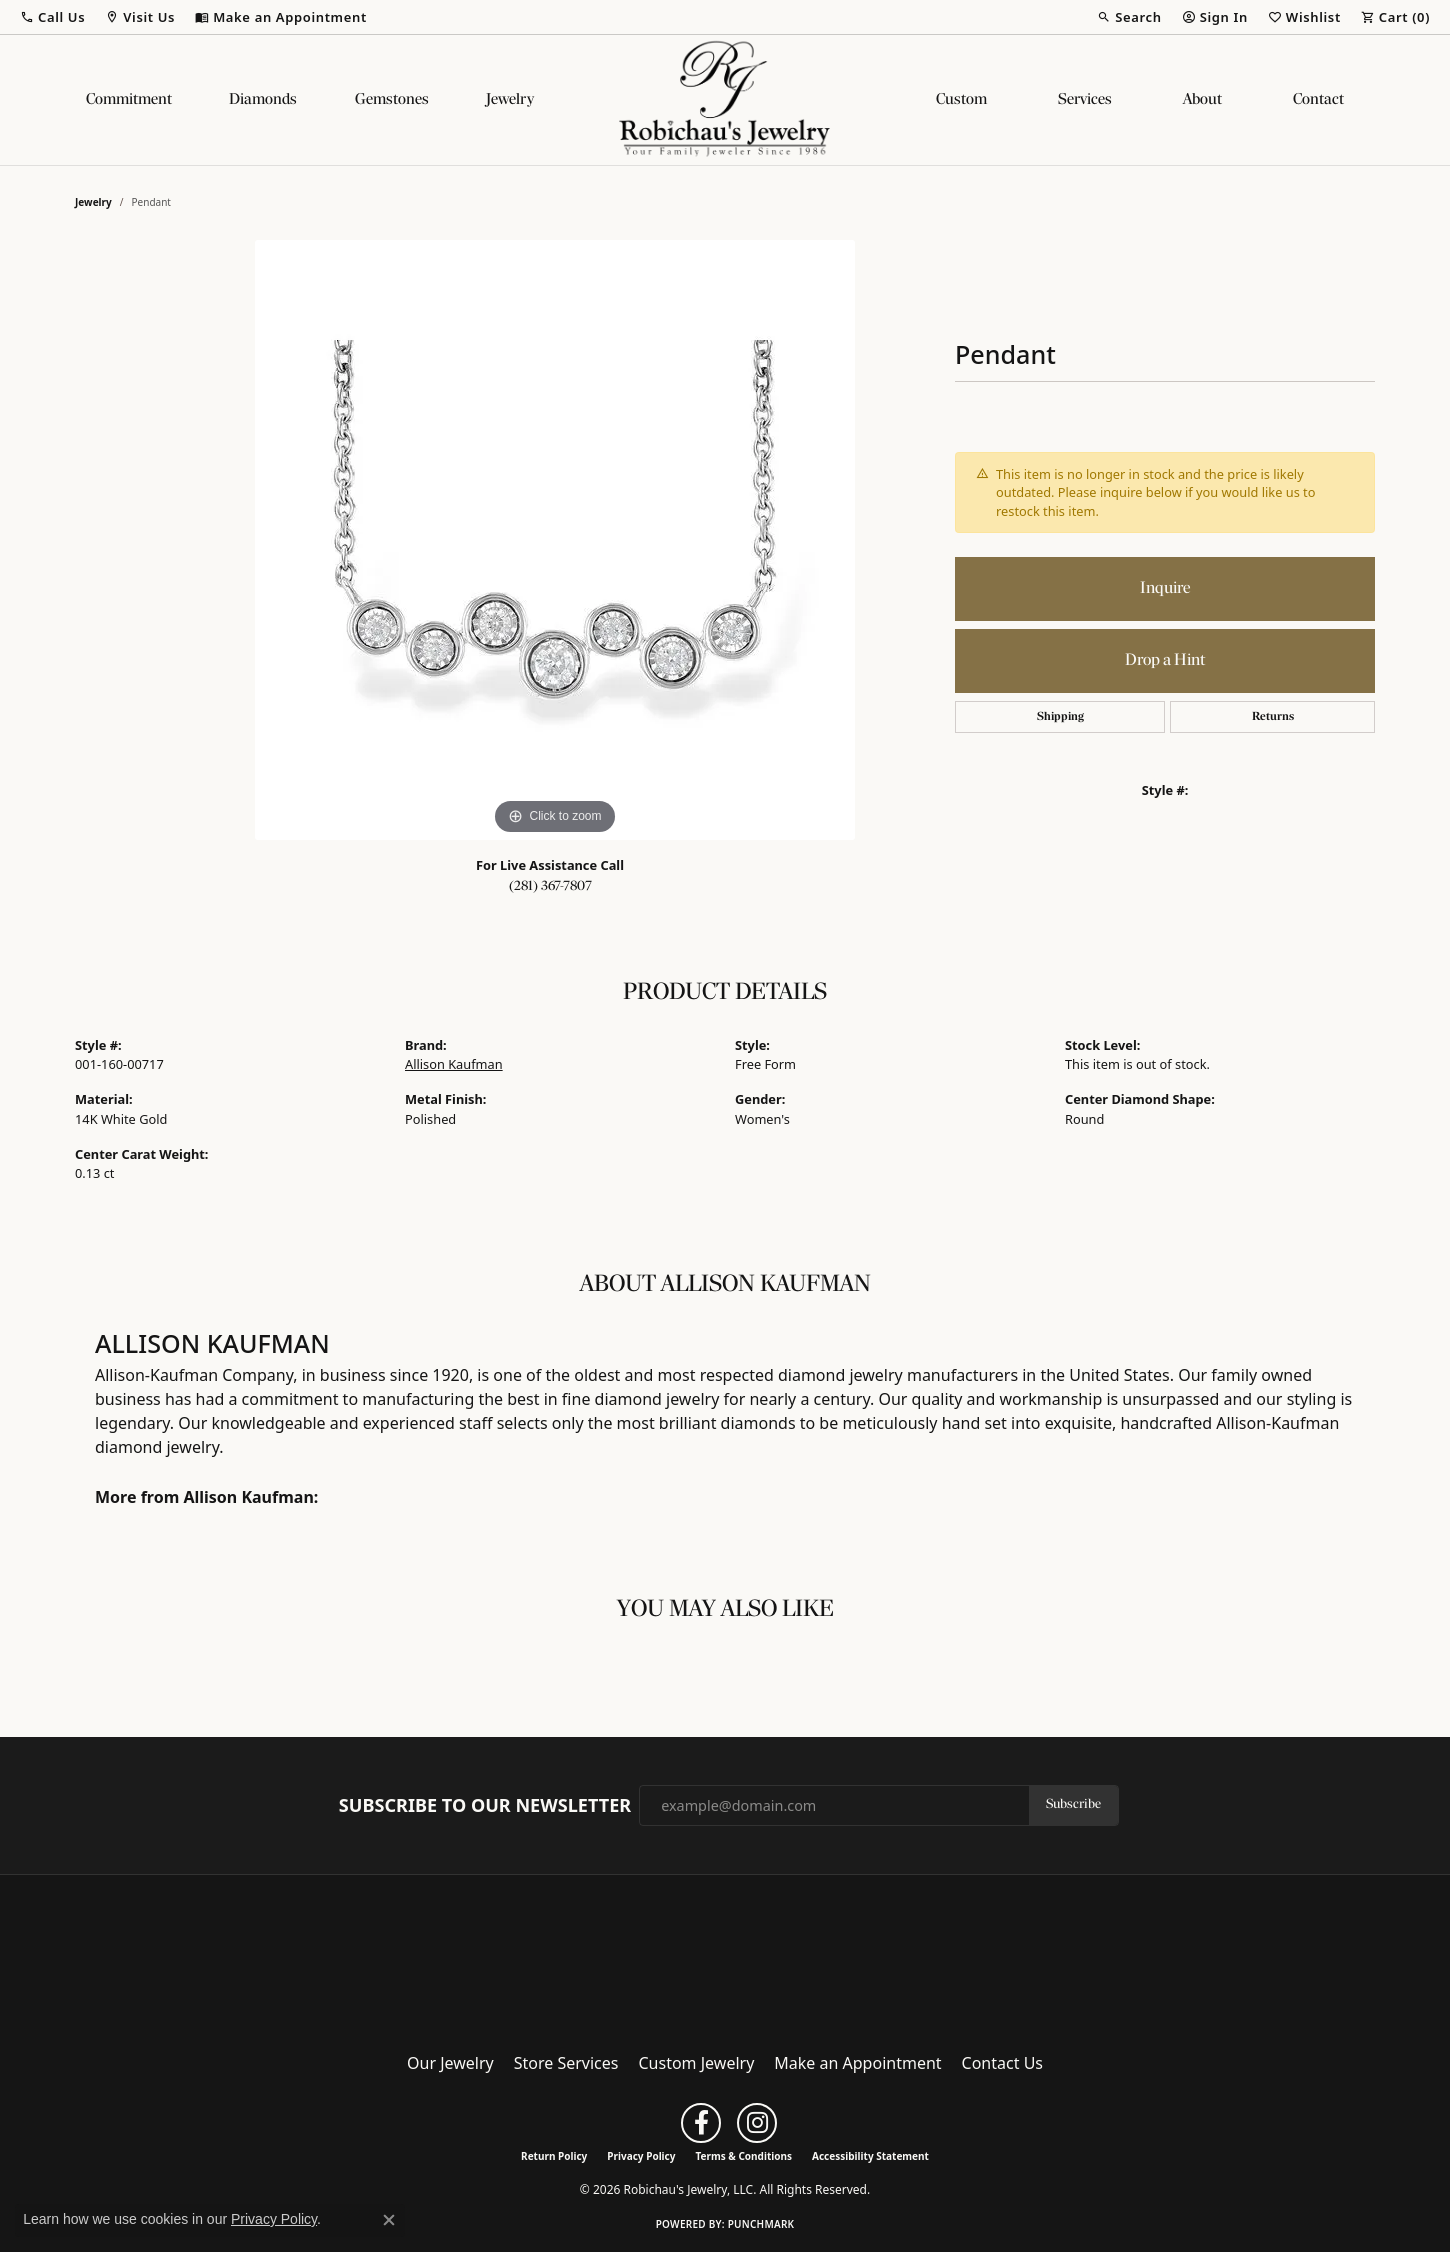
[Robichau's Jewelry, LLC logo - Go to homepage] (725, 100)
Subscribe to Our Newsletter (485, 1806)
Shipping (1060, 717)
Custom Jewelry (697, 2063)
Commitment (129, 100)
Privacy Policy (641, 2156)
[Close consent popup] (389, 2220)
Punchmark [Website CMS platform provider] (761, 2224)
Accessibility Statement (870, 2156)
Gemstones (392, 100)
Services (1085, 100)
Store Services (566, 2063)
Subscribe (1073, 1804)
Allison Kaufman (454, 1064)
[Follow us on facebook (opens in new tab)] (701, 2123)
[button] (52, 17)
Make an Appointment (857, 2063)
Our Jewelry (450, 2063)
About (1202, 100)
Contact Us (1002, 2063)
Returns (1273, 717)
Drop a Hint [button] (1165, 660)
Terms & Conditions (743, 2156)
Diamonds (263, 100)
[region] (555, 540)
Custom (961, 100)
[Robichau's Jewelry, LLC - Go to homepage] (725, 1957)
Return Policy (554, 2156)
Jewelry (510, 100)
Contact (1318, 100)
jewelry (93, 202)
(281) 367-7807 (550, 886)
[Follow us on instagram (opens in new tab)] (757, 2123)
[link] (281, 17)
